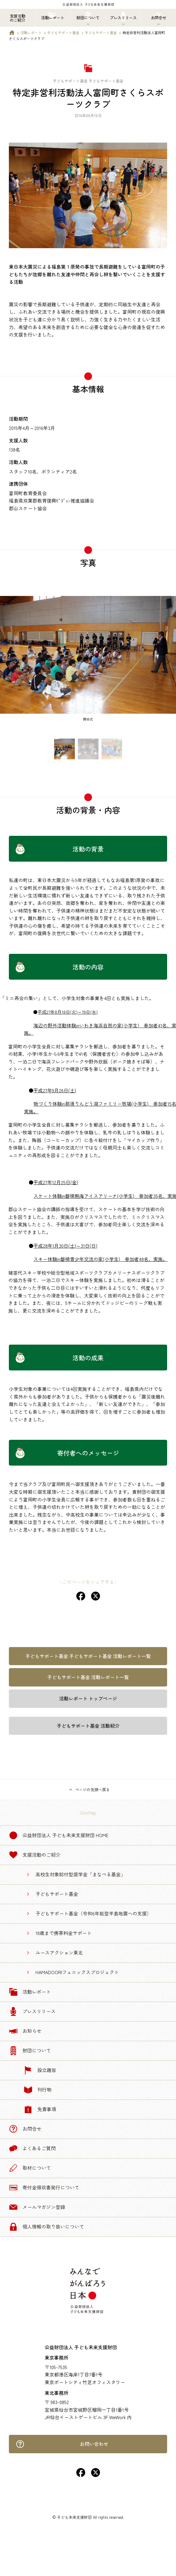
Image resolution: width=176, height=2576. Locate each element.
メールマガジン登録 (37, 2207)
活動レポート (31, 32)
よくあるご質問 (32, 2148)
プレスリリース (32, 2011)
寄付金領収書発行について (44, 2187)
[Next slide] (168, 661)
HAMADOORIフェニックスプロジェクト (77, 1972)
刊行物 (37, 2089)
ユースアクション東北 (59, 1952)
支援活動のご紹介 (34, 1854)
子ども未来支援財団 (74, 2517)
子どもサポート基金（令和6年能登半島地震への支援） (93, 1913)
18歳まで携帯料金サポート (63, 1932)
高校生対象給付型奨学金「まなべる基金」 (80, 1874)
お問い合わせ (62, 2444)
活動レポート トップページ (88, 1698)
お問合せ (25, 2128)
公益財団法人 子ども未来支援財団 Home (59, 1835)
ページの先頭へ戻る (92, 1789)
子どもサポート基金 (63, 32)
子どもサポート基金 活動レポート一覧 (88, 1677)
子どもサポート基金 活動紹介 (88, 1725)
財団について (30, 2050)
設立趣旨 (40, 2070)
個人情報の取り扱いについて (46, 2226)
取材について (30, 2168)
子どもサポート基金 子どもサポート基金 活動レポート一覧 (88, 1656)
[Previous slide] (7, 661)
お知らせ (25, 2031)
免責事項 (40, 2109)
